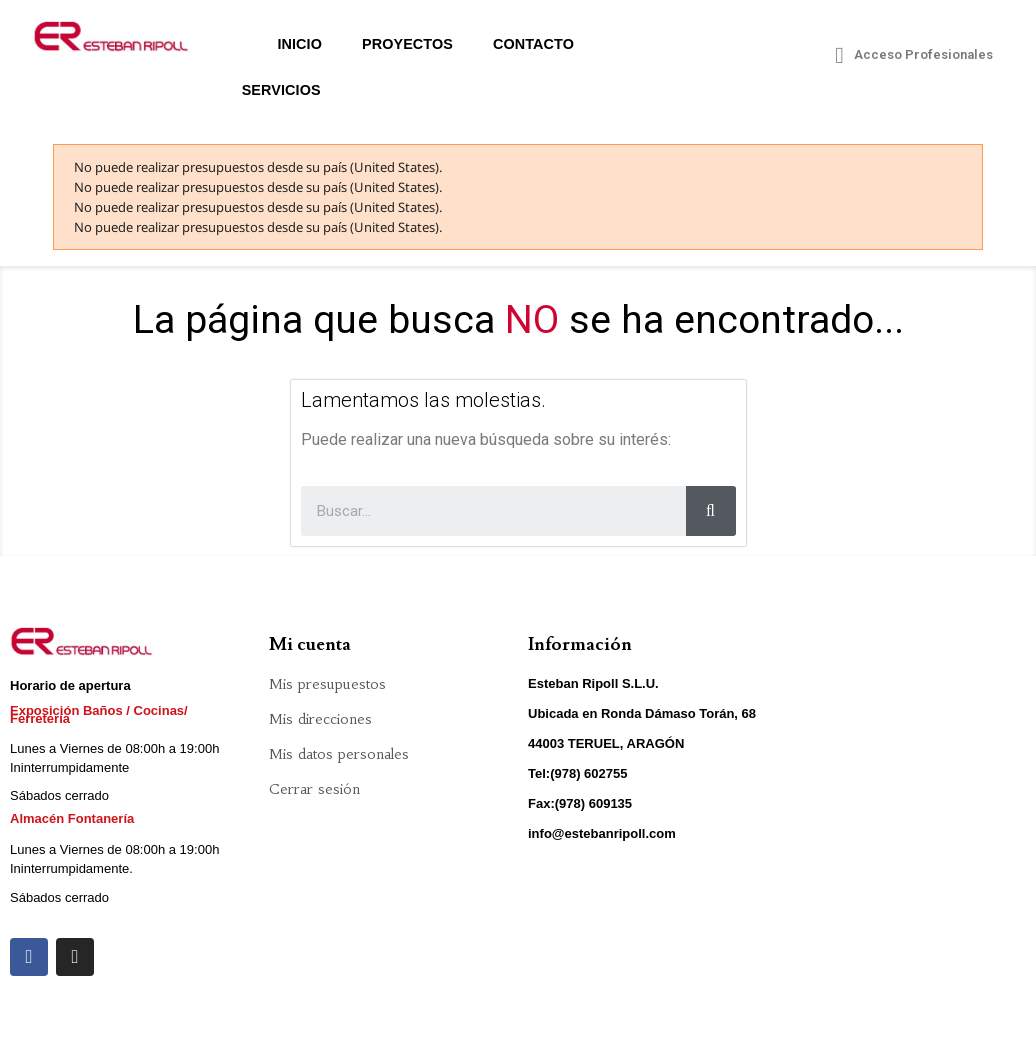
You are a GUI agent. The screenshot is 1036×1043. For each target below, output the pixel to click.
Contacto (533, 44)
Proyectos (407, 44)
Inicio (299, 44)
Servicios (281, 90)
